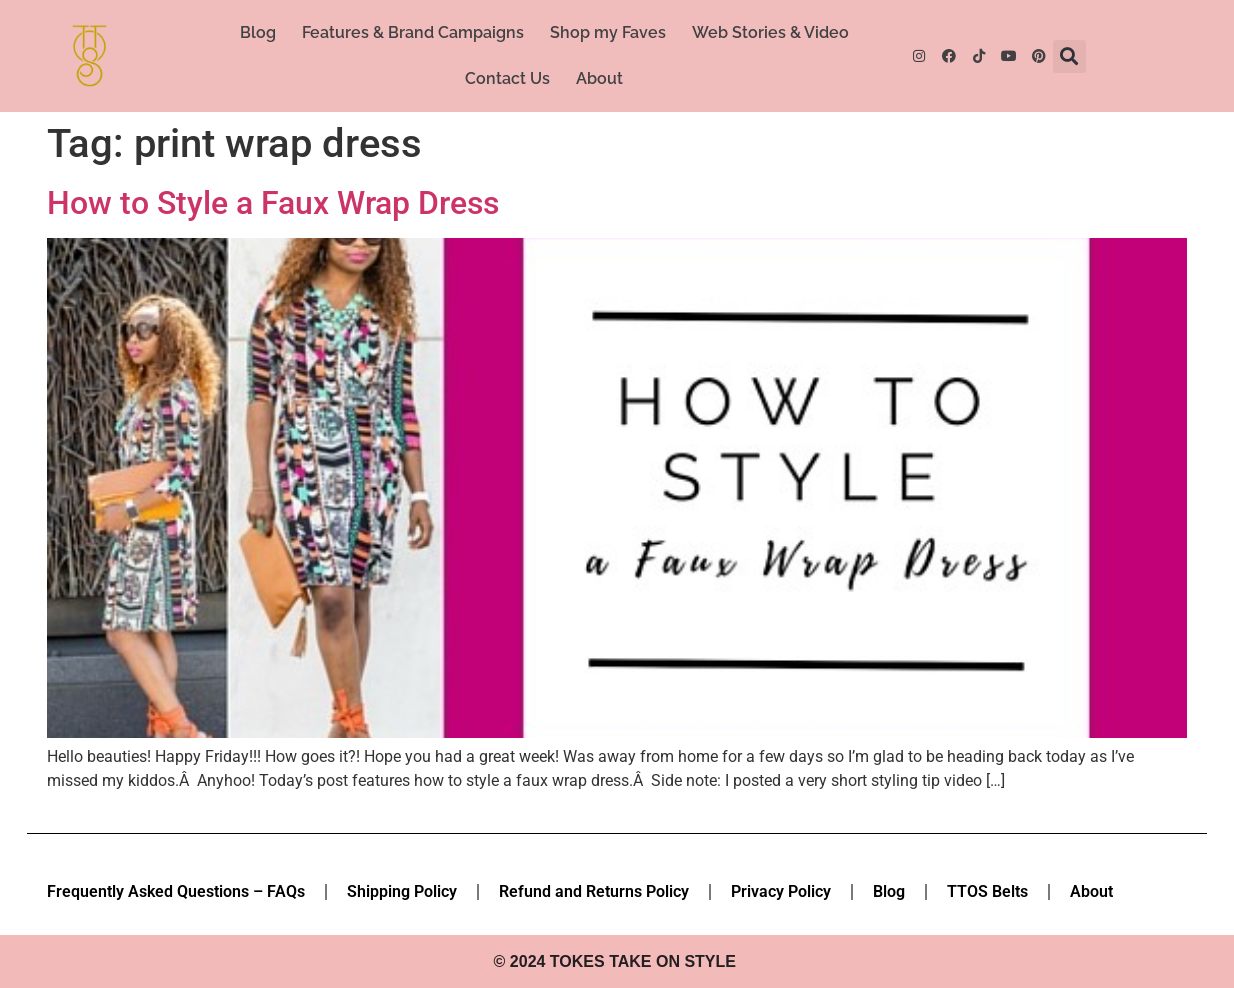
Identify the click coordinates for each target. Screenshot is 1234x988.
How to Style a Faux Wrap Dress (273, 203)
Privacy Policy (781, 891)
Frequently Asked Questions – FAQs (176, 891)
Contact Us (507, 78)
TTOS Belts (987, 891)
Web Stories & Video (770, 32)
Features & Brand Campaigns (413, 32)
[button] (1069, 56)
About (599, 78)
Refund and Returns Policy (594, 891)
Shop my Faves (608, 32)
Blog (258, 32)
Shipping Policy (402, 891)
